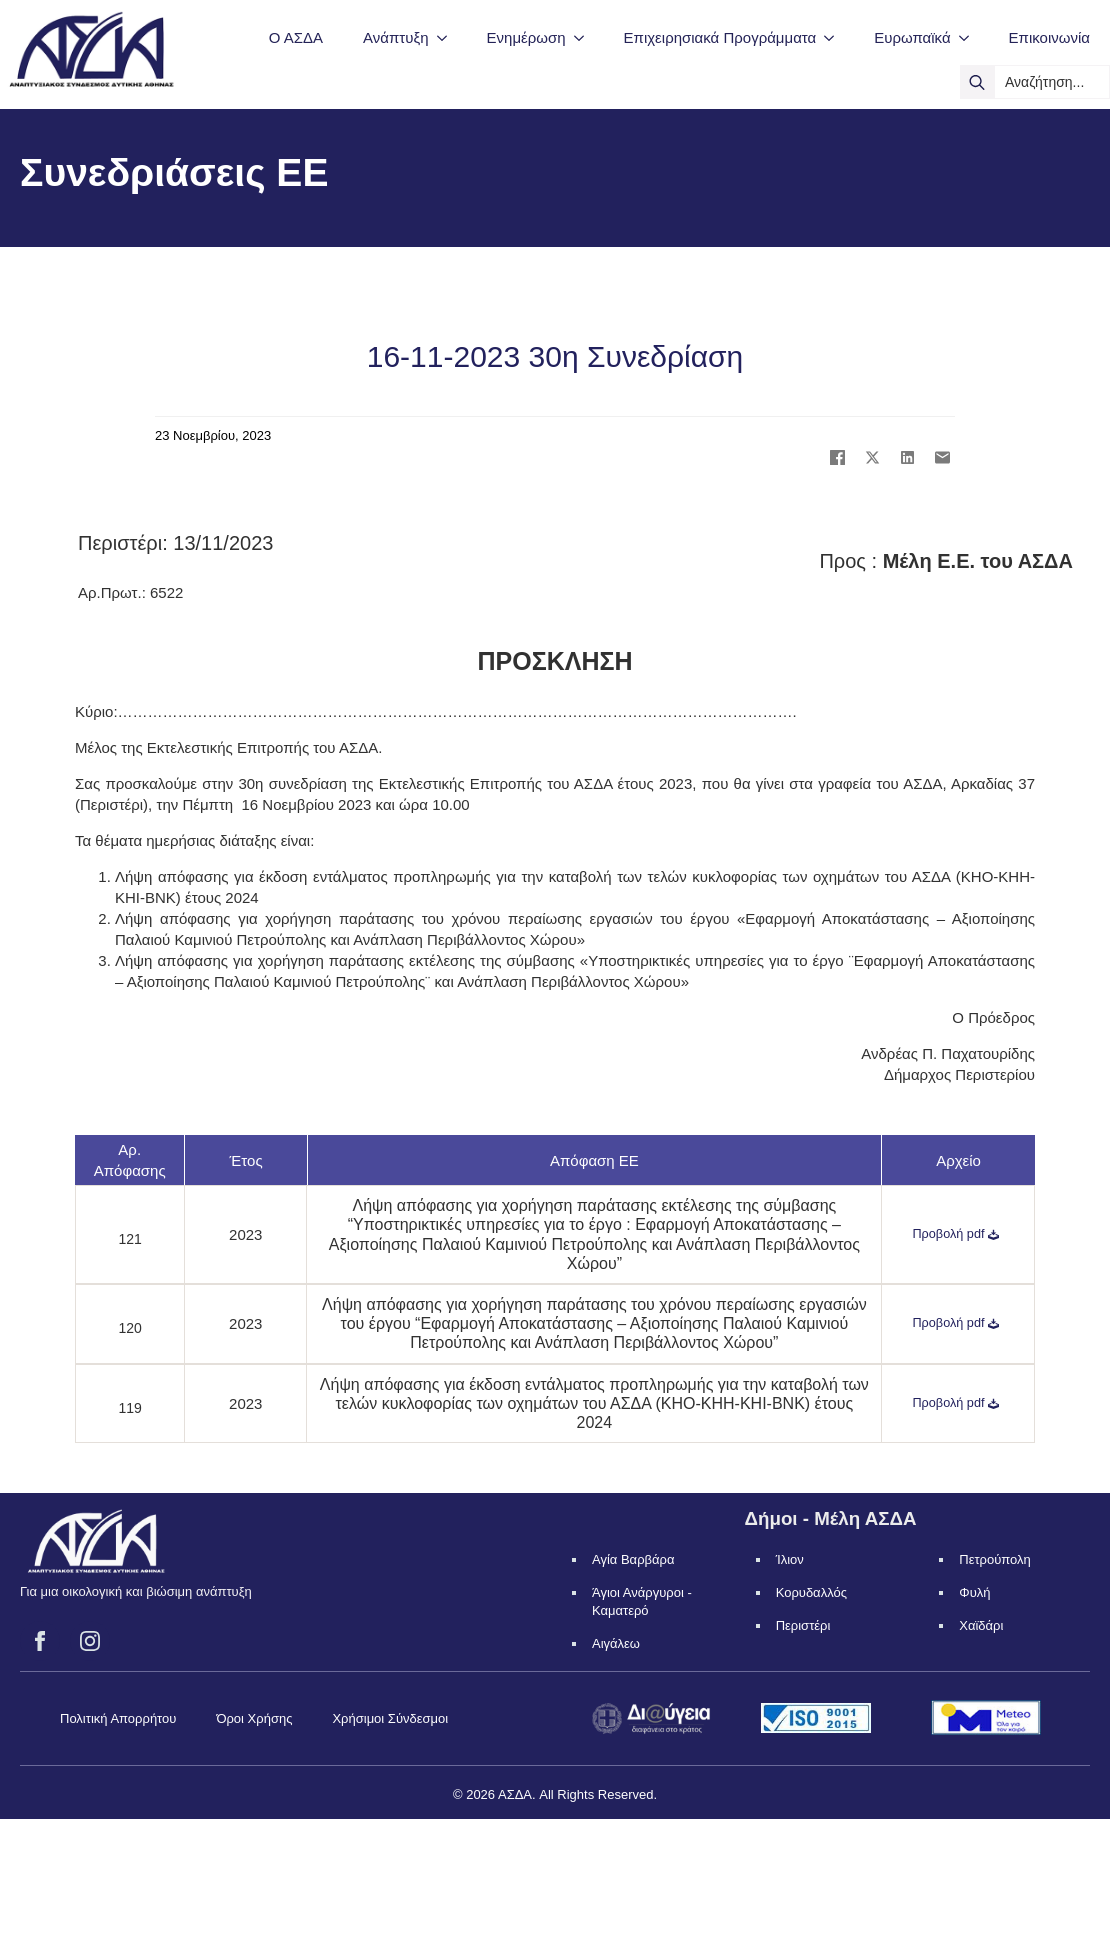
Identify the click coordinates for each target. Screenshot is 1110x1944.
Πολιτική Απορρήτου (118, 1718)
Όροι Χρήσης (254, 1718)
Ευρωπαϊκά (912, 37)
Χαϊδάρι (981, 1625)
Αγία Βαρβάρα (633, 1559)
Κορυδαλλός (811, 1592)
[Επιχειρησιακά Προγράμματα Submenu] (835, 37)
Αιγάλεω (616, 1643)
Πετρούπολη (995, 1559)
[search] (977, 82)
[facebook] (40, 1641)
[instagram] (90, 1641)
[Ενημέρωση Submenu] (585, 37)
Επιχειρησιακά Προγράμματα (720, 37)
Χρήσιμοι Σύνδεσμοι (390, 1718)
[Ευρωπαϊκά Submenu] (970, 37)
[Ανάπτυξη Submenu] (448, 37)
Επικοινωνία (1049, 37)
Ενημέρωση (526, 37)
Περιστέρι (803, 1625)
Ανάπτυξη (395, 37)
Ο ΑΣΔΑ (296, 37)
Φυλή (974, 1592)
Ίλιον (790, 1559)
